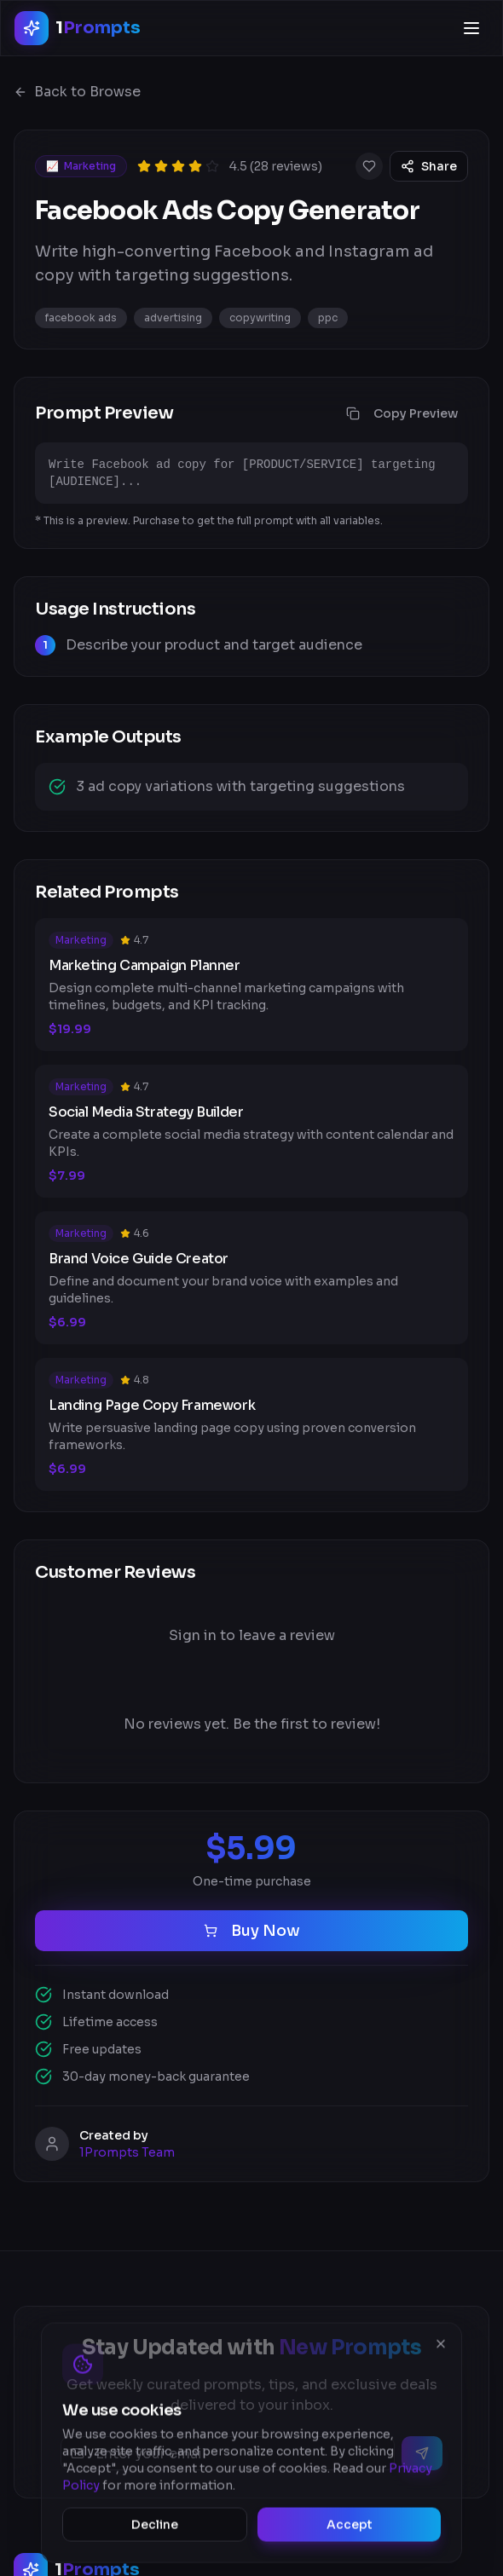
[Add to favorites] (369, 166)
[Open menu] (471, 28)
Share (429, 166)
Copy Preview (402, 413)
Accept (350, 2529)
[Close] (440, 2348)
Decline (154, 2529)
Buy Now (252, 1930)
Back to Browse (77, 92)
